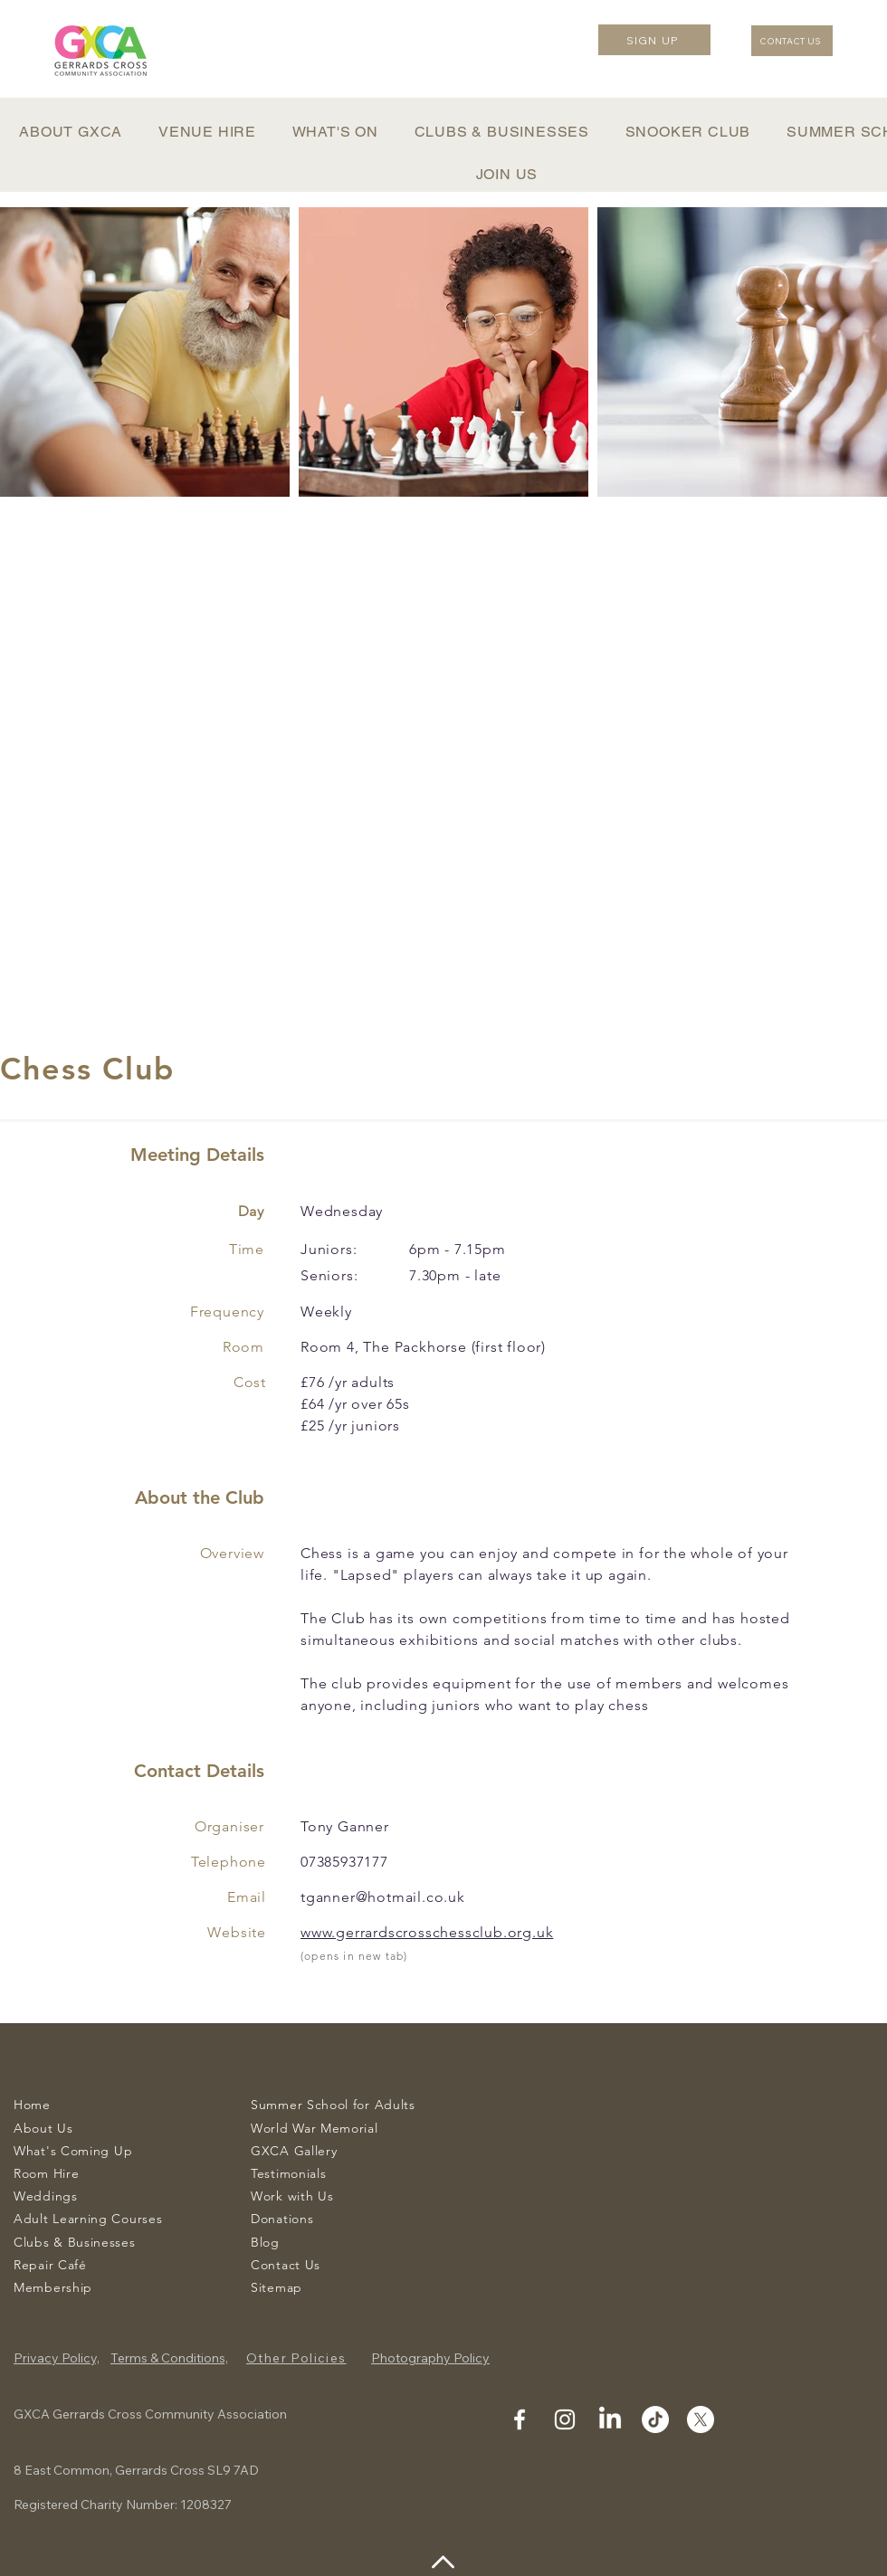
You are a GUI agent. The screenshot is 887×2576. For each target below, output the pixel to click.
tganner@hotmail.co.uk (382, 1897)
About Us (43, 2128)
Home (32, 2104)
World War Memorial (314, 2128)
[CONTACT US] (792, 40)
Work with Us (292, 2196)
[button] (71, 131)
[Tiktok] (655, 2419)
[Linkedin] (610, 2419)
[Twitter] (700, 2419)
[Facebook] (519, 2419)
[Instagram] (564, 2419)
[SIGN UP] (654, 39)
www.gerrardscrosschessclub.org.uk (426, 1932)
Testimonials (288, 2173)
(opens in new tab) (354, 1956)
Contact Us (285, 2265)
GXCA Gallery (294, 2151)
